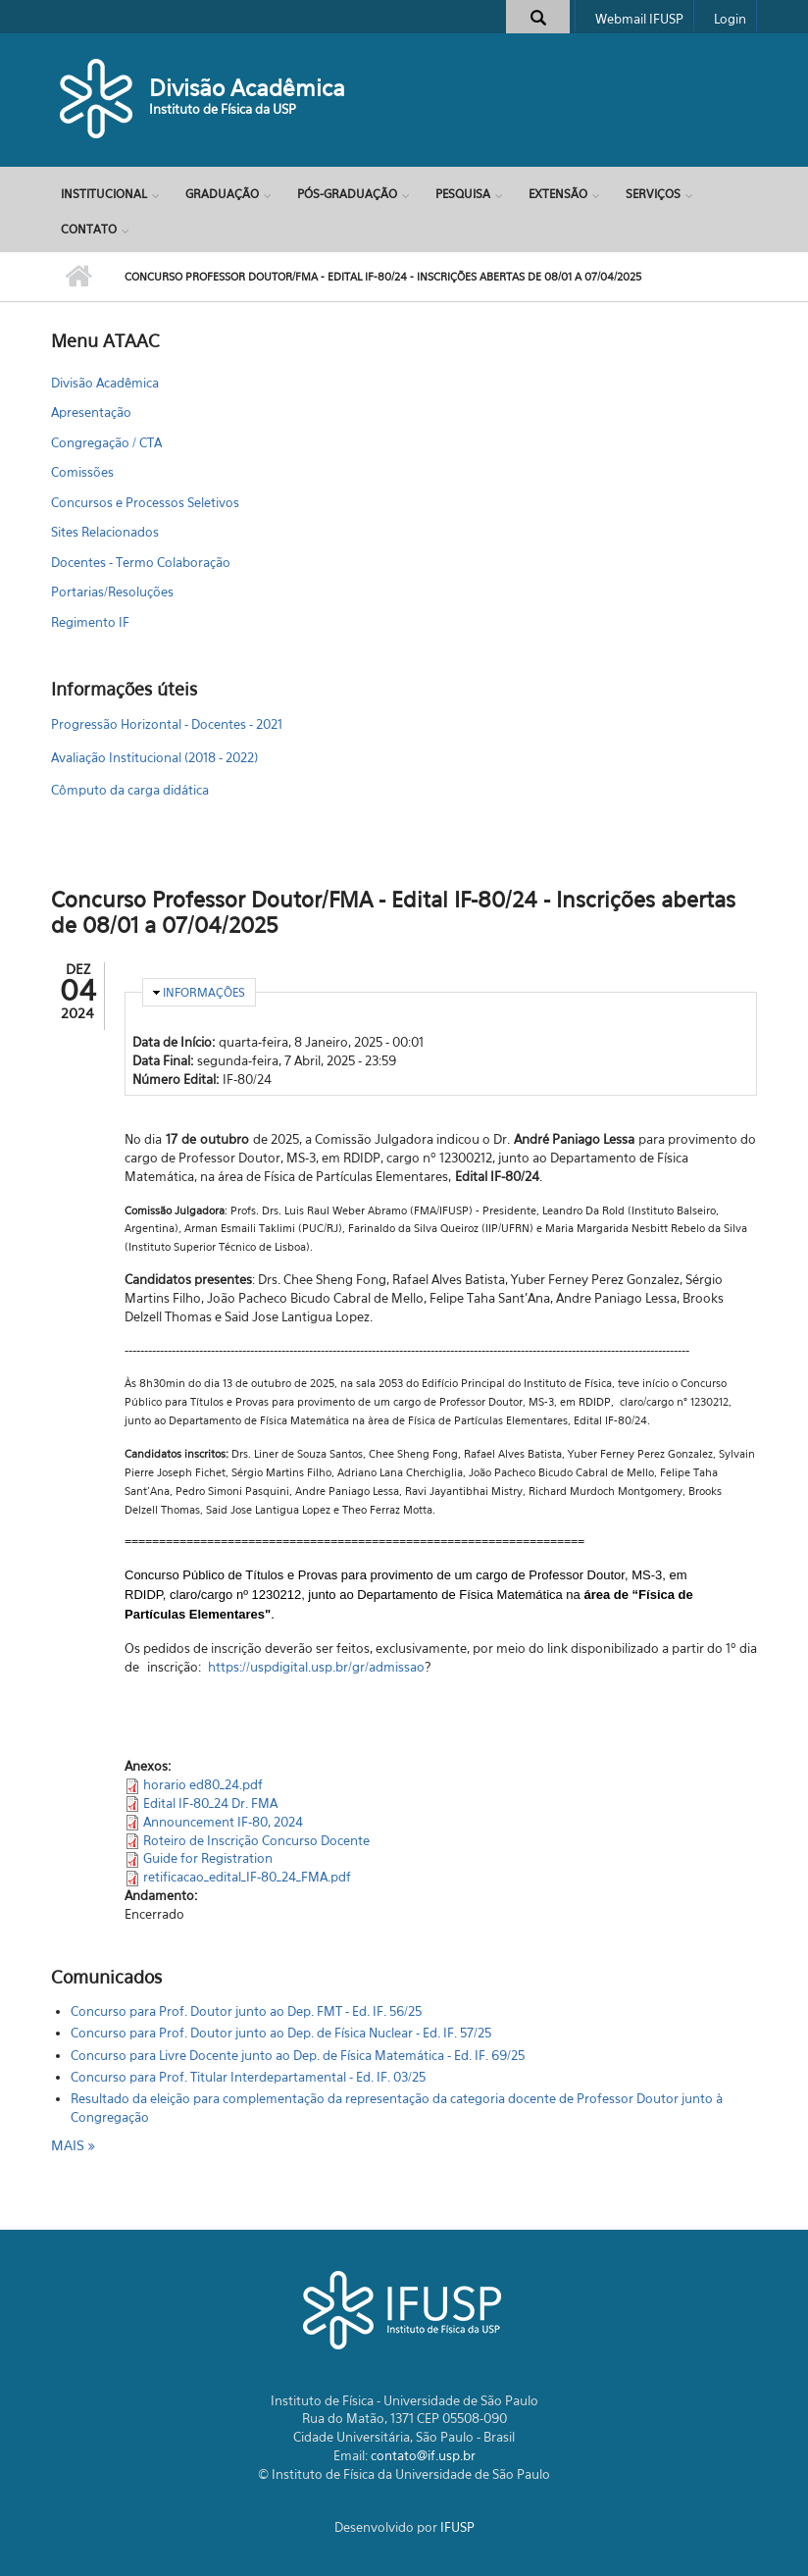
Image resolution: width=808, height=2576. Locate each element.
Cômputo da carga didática (130, 790)
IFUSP (457, 2527)
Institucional (104, 193)
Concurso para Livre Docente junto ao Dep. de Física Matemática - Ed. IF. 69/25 (298, 2055)
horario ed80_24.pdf (203, 1784)
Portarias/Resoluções (112, 591)
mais (69, 2145)
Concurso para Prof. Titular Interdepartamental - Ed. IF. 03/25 (248, 2077)
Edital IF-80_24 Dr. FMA (210, 1803)
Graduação (222, 193)
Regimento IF (90, 622)
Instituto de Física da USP (222, 109)
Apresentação (91, 412)
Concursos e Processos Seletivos (145, 502)
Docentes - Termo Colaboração (140, 562)
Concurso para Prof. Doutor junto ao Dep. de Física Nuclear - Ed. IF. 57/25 (281, 2032)
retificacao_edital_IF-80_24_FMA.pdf (247, 1876)
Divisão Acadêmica (247, 88)
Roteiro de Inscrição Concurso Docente (256, 1840)
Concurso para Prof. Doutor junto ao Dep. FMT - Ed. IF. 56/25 (246, 2011)
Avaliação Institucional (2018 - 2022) (154, 757)
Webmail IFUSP (639, 18)
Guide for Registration (208, 1858)
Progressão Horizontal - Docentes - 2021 (166, 724)
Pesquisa (462, 193)
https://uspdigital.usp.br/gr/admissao (316, 1666)
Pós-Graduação (347, 193)
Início (78, 276)
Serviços (653, 193)
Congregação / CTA (106, 442)
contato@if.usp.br (423, 2455)
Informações (204, 992)
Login (730, 18)
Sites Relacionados (105, 532)
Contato (89, 229)
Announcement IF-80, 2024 (223, 1821)
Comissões (82, 472)
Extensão (558, 193)
